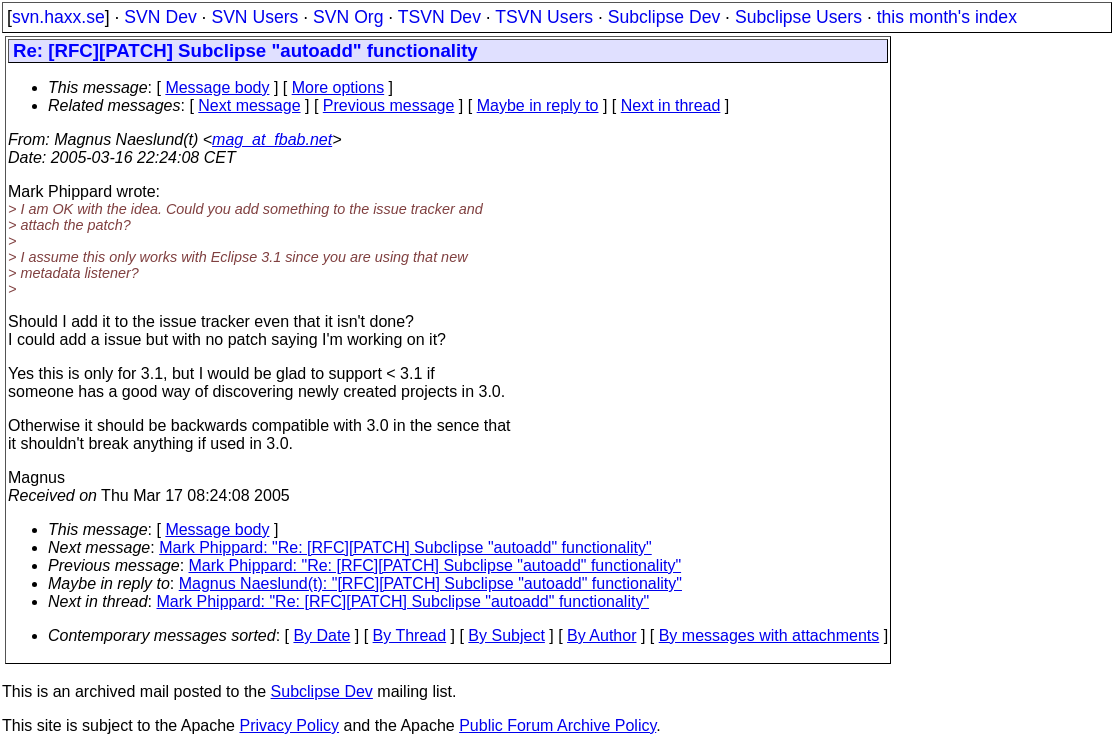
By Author (601, 635)
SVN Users (254, 17)
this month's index (947, 17)
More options (338, 87)
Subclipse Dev (664, 17)
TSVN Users (544, 17)
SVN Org (348, 17)
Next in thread (671, 105)
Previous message (389, 105)
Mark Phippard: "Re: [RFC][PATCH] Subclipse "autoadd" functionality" (405, 547)
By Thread (410, 635)
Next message (249, 105)
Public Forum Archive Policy (557, 725)
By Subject (506, 635)
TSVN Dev (439, 17)
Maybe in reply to (538, 105)
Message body (217, 87)
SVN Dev (160, 17)
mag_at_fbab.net (272, 139)
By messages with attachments (769, 635)
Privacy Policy (289, 725)
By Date (321, 635)
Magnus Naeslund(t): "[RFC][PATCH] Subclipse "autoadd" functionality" (430, 583)
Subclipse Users (798, 17)
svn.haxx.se (58, 17)
